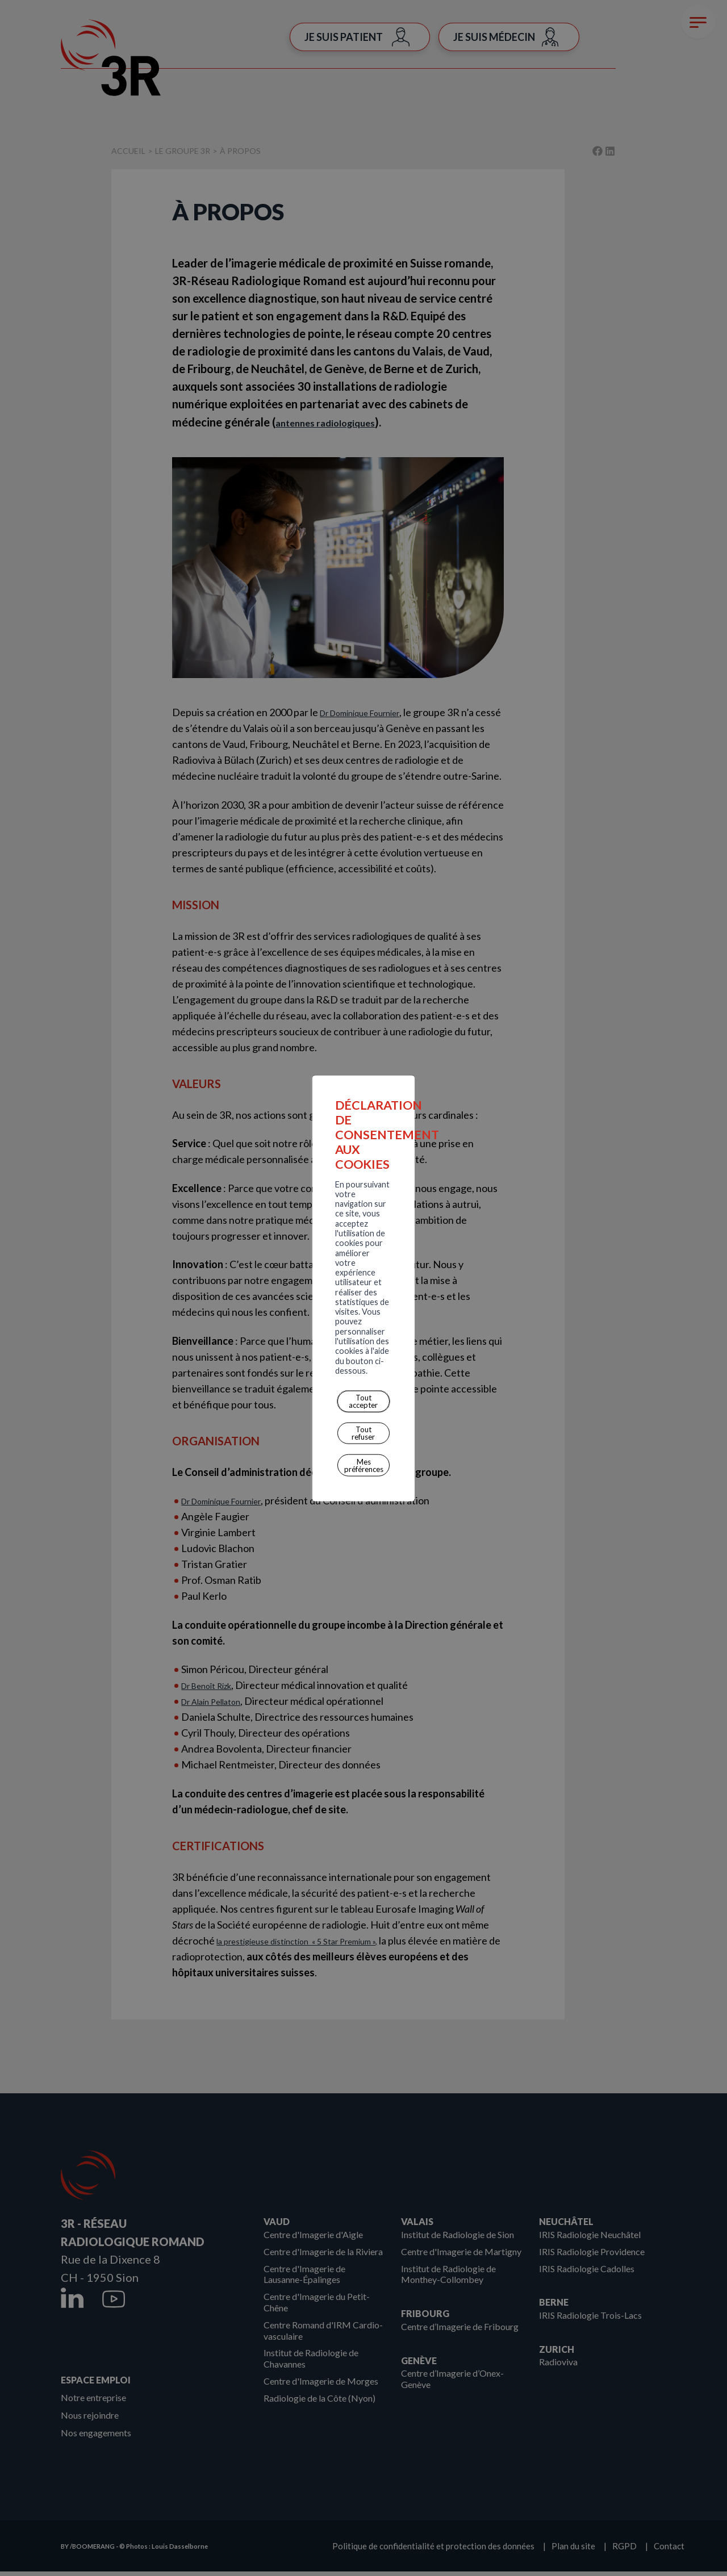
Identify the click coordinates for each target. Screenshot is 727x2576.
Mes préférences (338, 1320)
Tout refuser (266, 1320)
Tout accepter (200, 1320)
